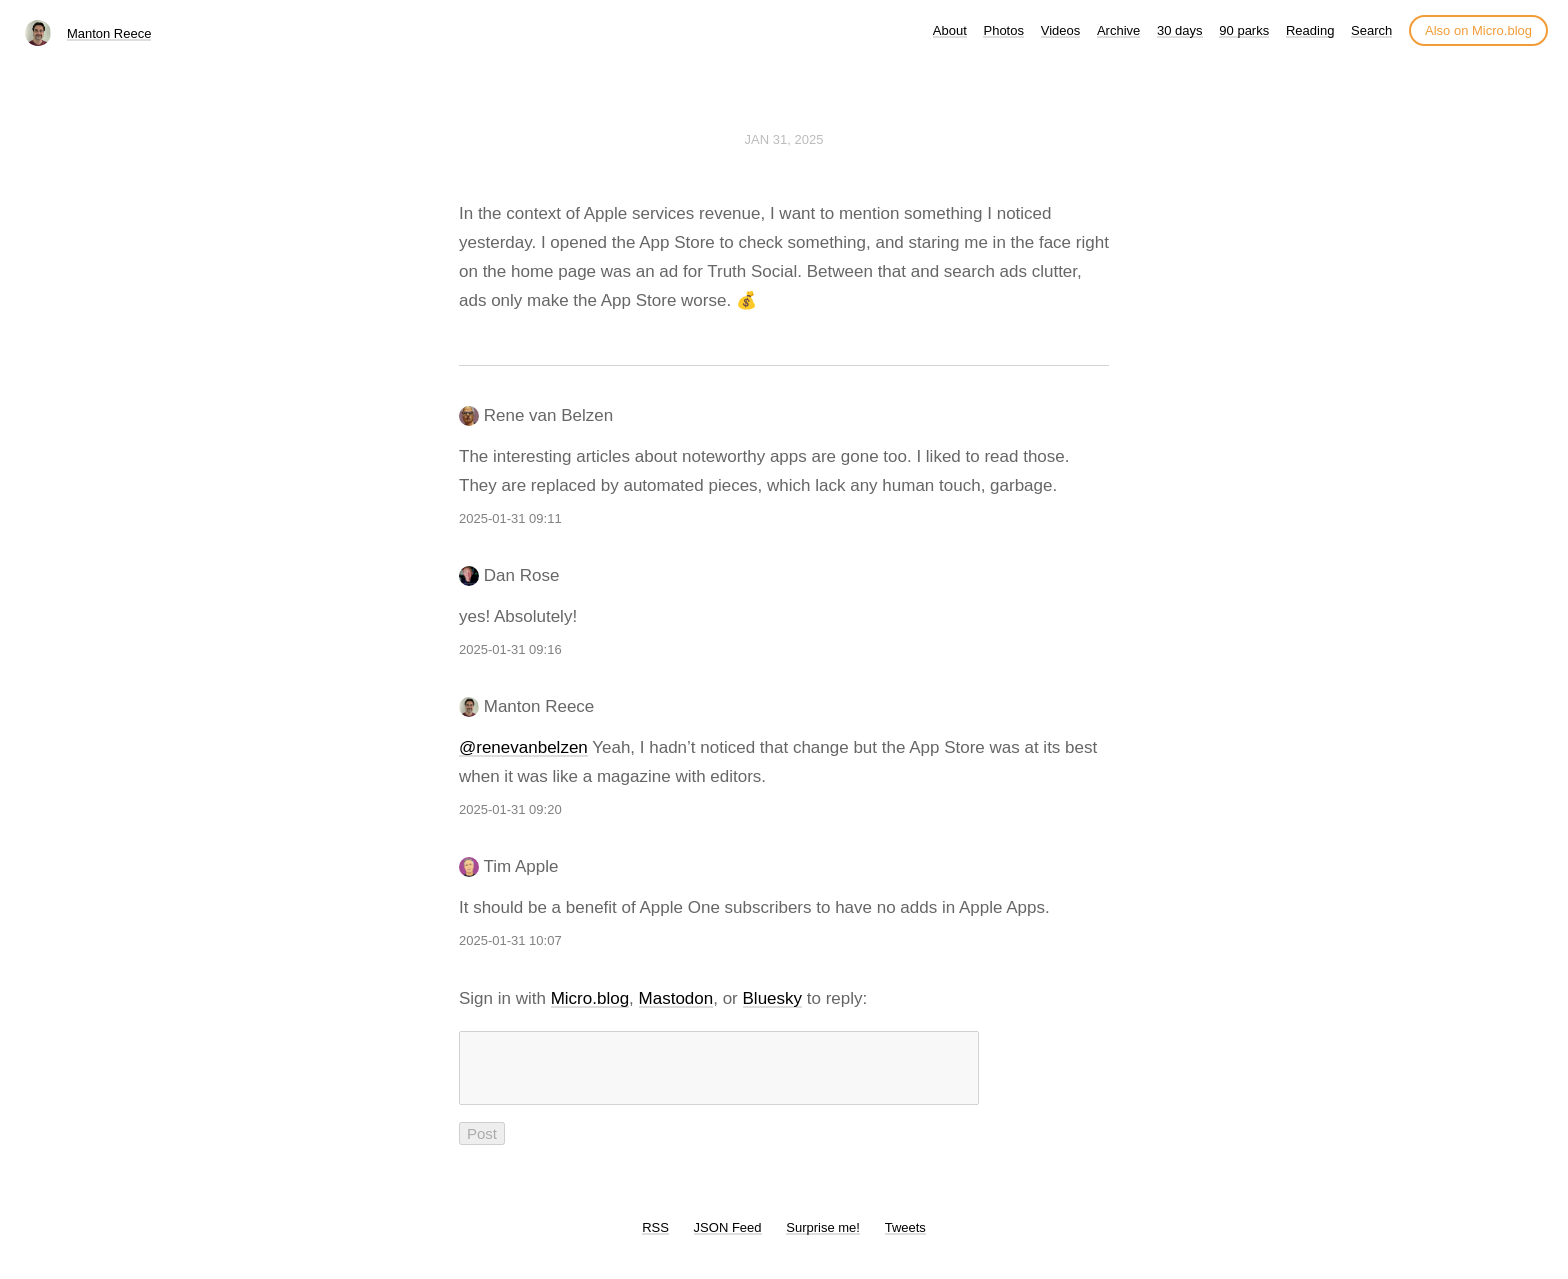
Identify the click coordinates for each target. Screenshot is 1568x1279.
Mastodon (676, 998)
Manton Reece (109, 33)
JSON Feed (728, 1239)
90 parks (1244, 30)
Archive (1118, 30)
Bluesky (773, 998)
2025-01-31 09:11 (510, 518)
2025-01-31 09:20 (510, 809)
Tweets (905, 1239)
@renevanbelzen (523, 747)
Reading (1310, 30)
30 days (1180, 30)
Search (1371, 30)
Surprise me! (823, 1239)
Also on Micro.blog (1478, 30)
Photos (1003, 30)
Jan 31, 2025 (784, 139)
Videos (1061, 30)
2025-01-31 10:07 (510, 940)
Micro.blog (590, 998)
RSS (655, 1239)
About (950, 30)
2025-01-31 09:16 (510, 649)
